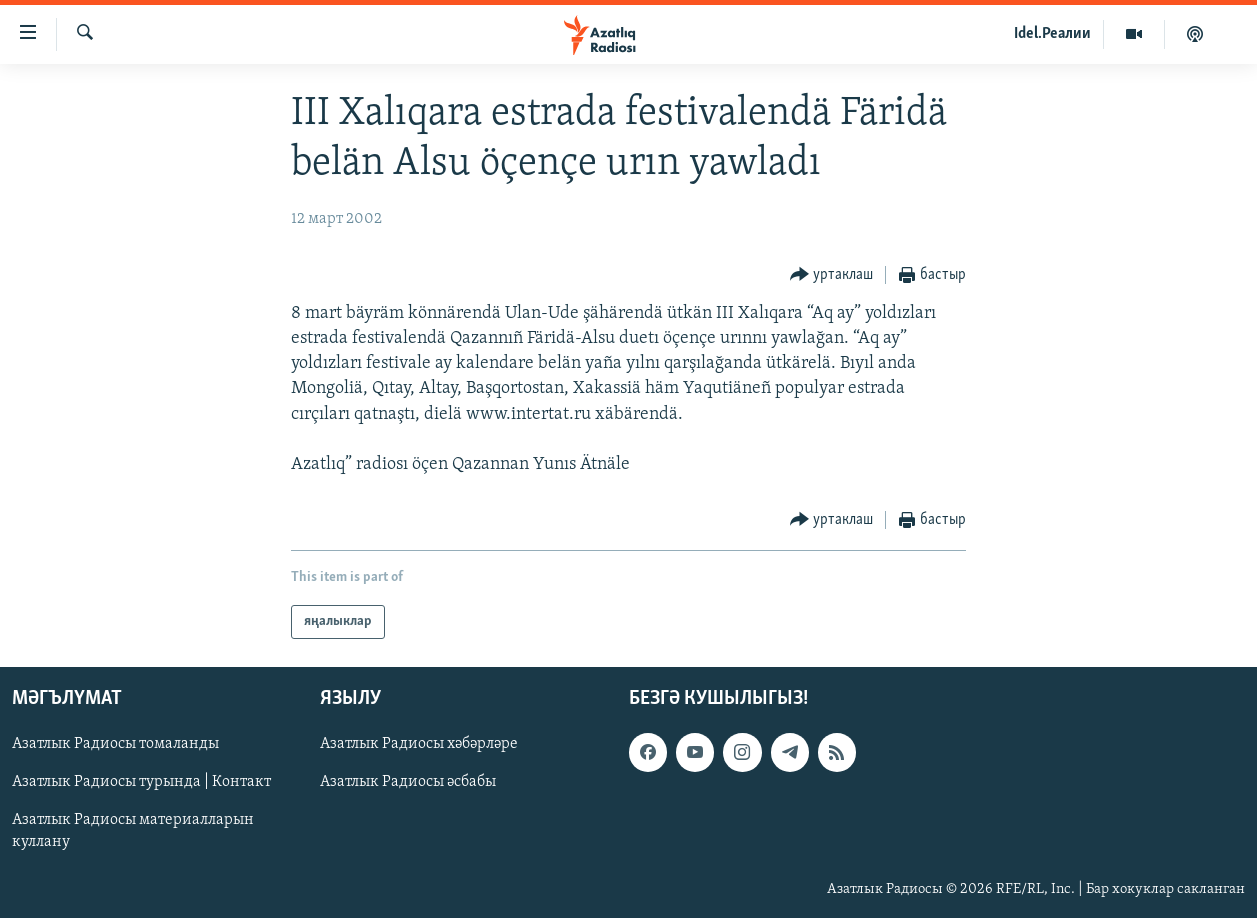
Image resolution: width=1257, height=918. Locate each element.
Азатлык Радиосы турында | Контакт (141, 783)
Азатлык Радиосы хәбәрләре (419, 745)
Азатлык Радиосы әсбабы (408, 783)
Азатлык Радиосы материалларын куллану (133, 832)
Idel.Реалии (1052, 34)
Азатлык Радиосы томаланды (115, 745)
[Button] (832, 275)
